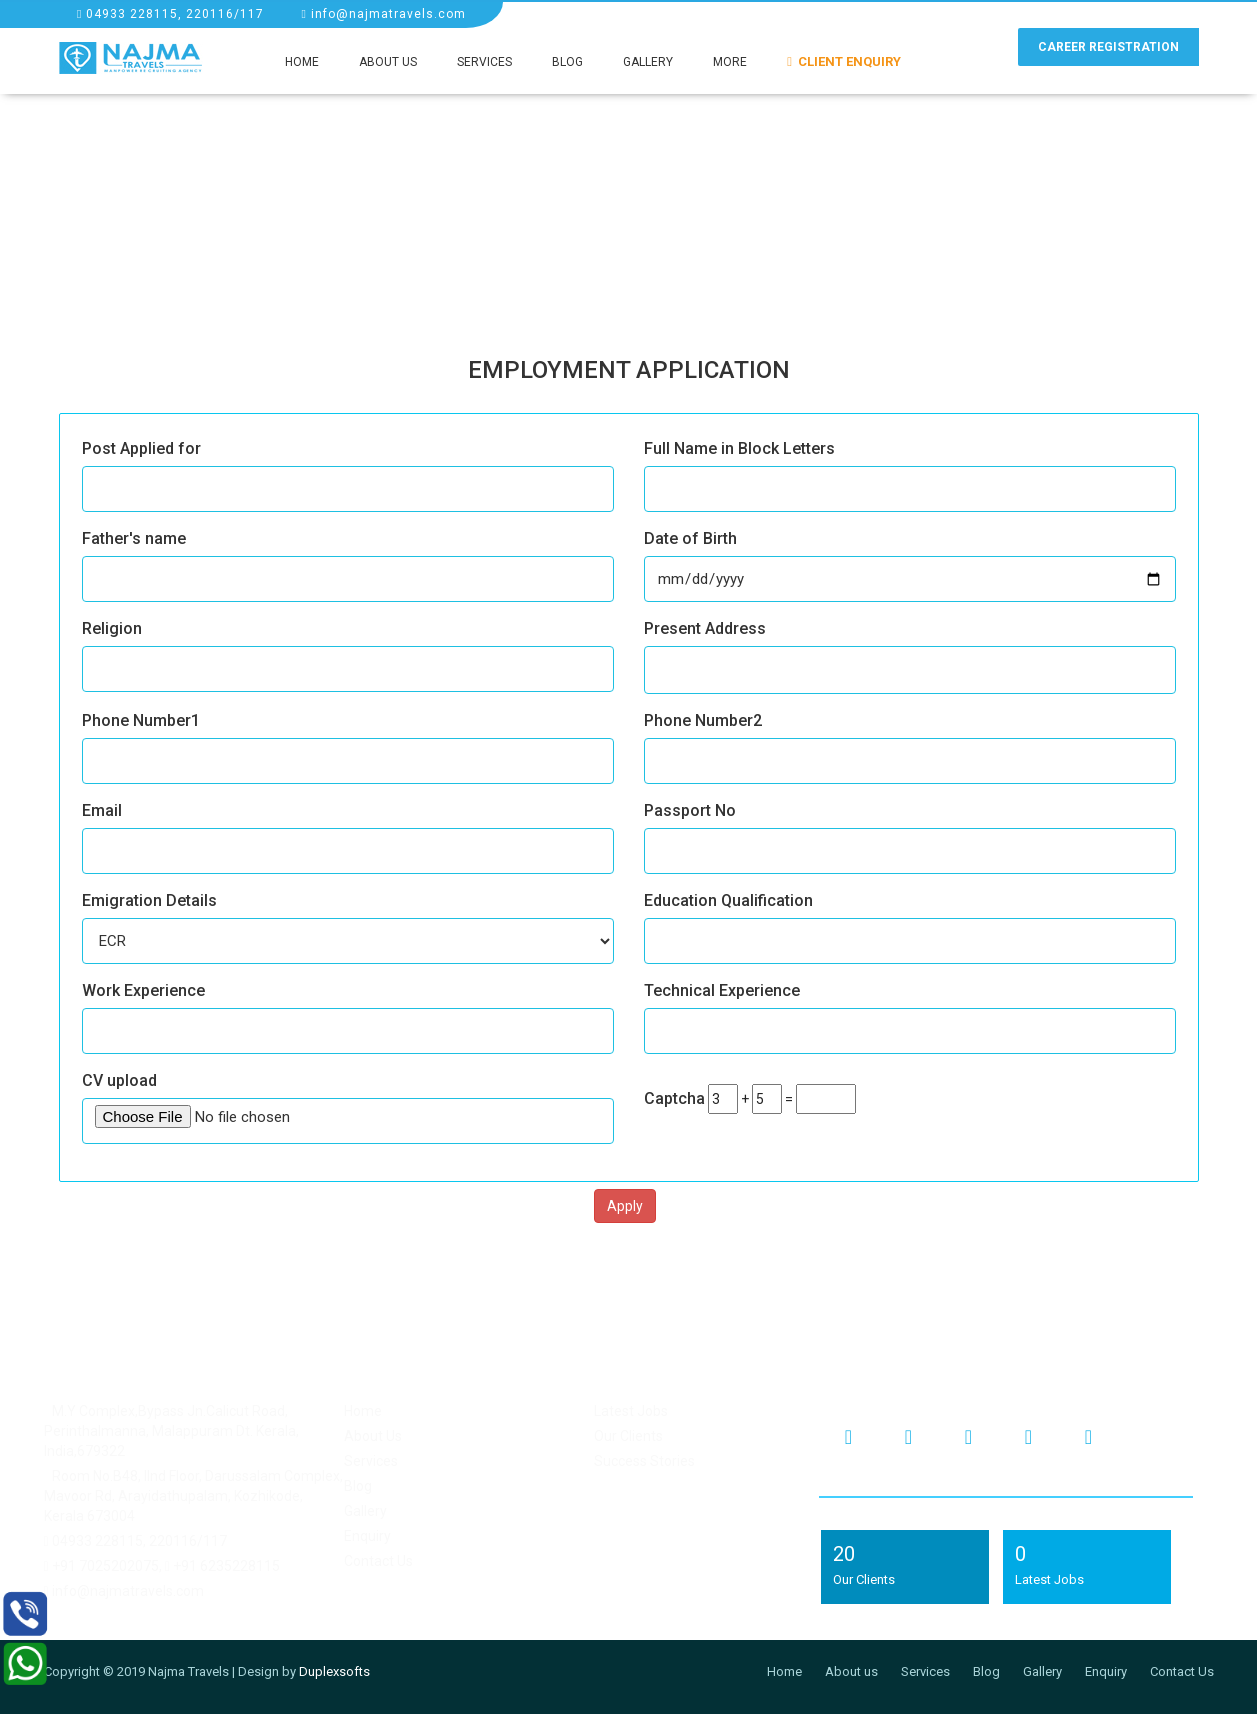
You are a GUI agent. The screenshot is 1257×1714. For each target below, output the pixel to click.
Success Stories (644, 1461)
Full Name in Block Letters (739, 448)
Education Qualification (728, 900)
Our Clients (628, 1436)
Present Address (705, 628)
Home (302, 62)
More (730, 62)
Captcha (674, 1098)
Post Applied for (141, 448)
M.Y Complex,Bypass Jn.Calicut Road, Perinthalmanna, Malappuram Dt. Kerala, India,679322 (171, 1431)
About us (851, 1671)
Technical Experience (722, 990)
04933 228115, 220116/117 (170, 14)
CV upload (119, 1080)
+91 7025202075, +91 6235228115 (162, 1566)
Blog (567, 62)
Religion (112, 628)
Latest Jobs (631, 1411)
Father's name (134, 538)
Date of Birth (690, 538)
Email (102, 810)
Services (484, 62)
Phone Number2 (703, 720)
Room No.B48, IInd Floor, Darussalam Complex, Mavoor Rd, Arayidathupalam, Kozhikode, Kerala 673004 (193, 1496)
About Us (388, 62)
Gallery (648, 62)
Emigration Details (149, 900)
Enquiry (367, 1536)
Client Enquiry (844, 61)
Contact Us (378, 1561)
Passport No (690, 810)
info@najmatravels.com (383, 14)
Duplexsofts (334, 1671)
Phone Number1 (141, 720)
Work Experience (143, 990)
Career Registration (1108, 47)
